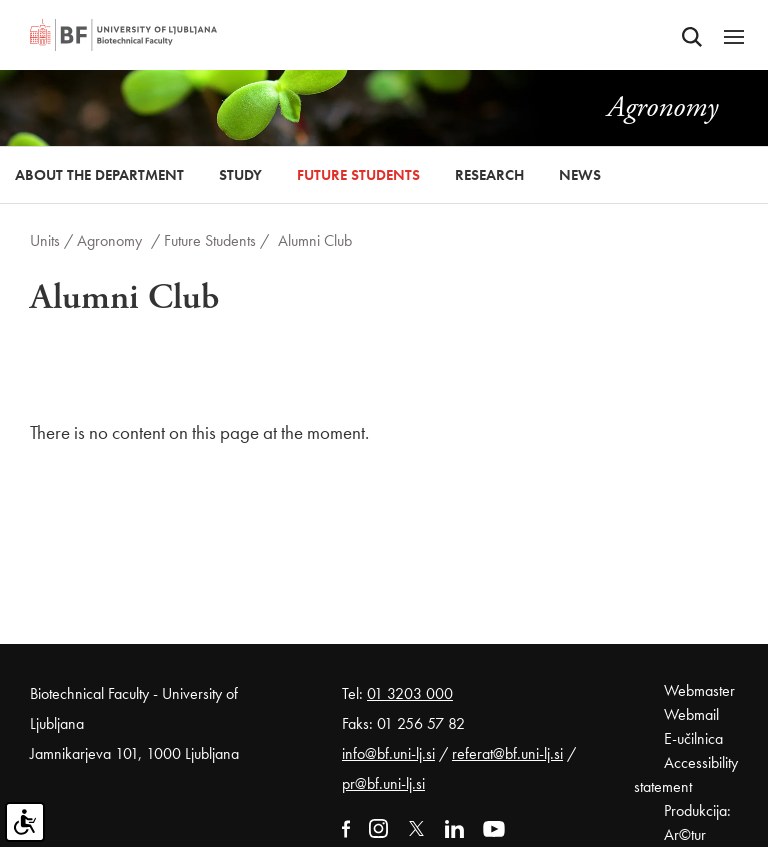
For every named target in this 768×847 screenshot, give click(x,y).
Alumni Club (315, 240)
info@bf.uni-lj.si (388, 753)
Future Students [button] (358, 175)
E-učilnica (693, 738)
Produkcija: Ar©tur (697, 822)
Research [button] (489, 175)
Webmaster (699, 690)
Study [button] (240, 175)
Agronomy (109, 240)
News (580, 175)
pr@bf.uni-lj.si (383, 783)
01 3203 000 (410, 693)
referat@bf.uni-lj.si (507, 753)
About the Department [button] (99, 175)
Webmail (691, 714)
